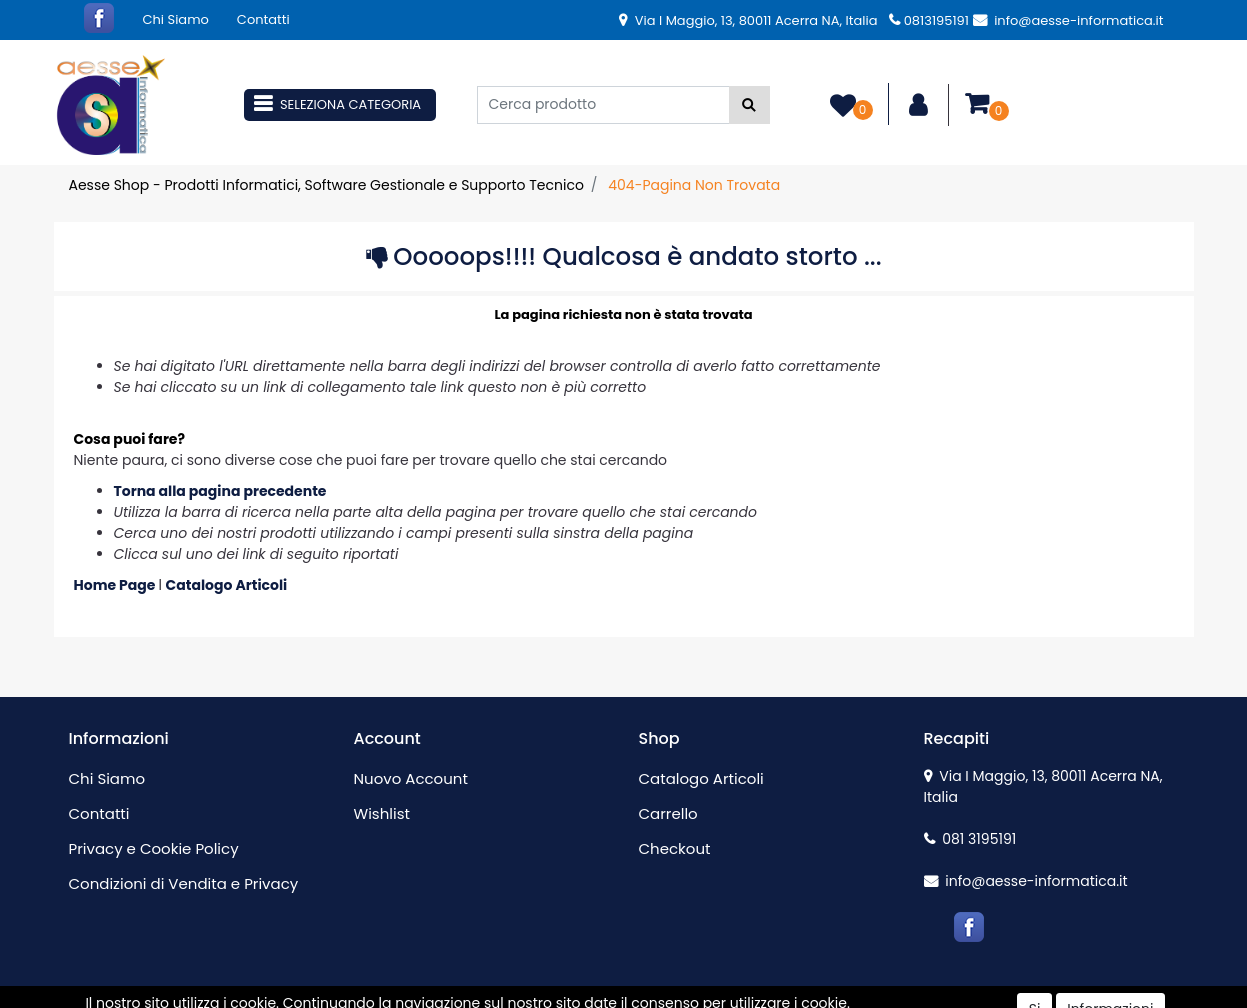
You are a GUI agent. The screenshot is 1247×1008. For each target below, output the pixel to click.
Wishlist (382, 813)
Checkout (675, 848)
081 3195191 (970, 839)
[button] (749, 105)
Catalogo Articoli (227, 585)
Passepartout (666, 997)
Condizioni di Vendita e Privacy (184, 883)
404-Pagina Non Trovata (694, 185)
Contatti (263, 19)
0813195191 (929, 20)
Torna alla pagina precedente (220, 491)
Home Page (116, 585)
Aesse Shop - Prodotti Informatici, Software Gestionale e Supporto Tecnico (326, 185)
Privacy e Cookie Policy (154, 848)
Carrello (668, 813)
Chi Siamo (176, 19)
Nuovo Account (411, 778)
